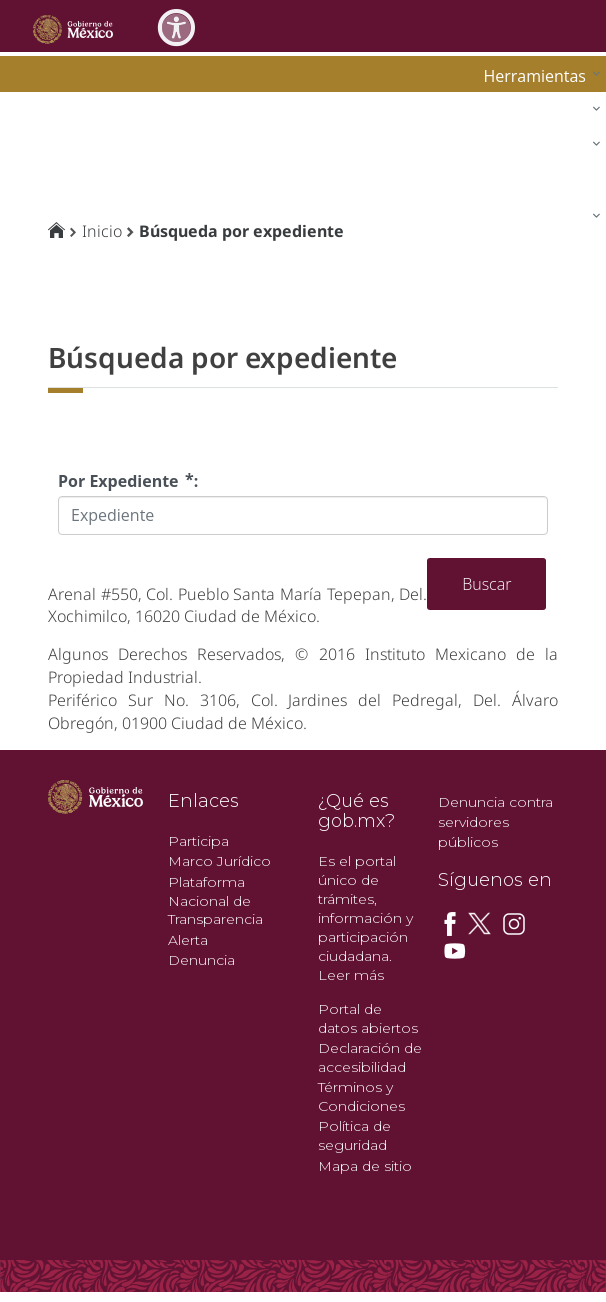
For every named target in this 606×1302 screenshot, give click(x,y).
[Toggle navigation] (558, 25)
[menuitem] (537, 75)
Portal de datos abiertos (368, 1018)
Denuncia (201, 960)
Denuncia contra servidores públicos (495, 822)
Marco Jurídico (219, 861)
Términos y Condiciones (361, 1096)
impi (32, 141)
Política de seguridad (354, 1135)
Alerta (188, 940)
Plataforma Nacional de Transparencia (215, 900)
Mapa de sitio (365, 1166)
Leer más (351, 975)
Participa (198, 841)
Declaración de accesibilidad (370, 1057)
